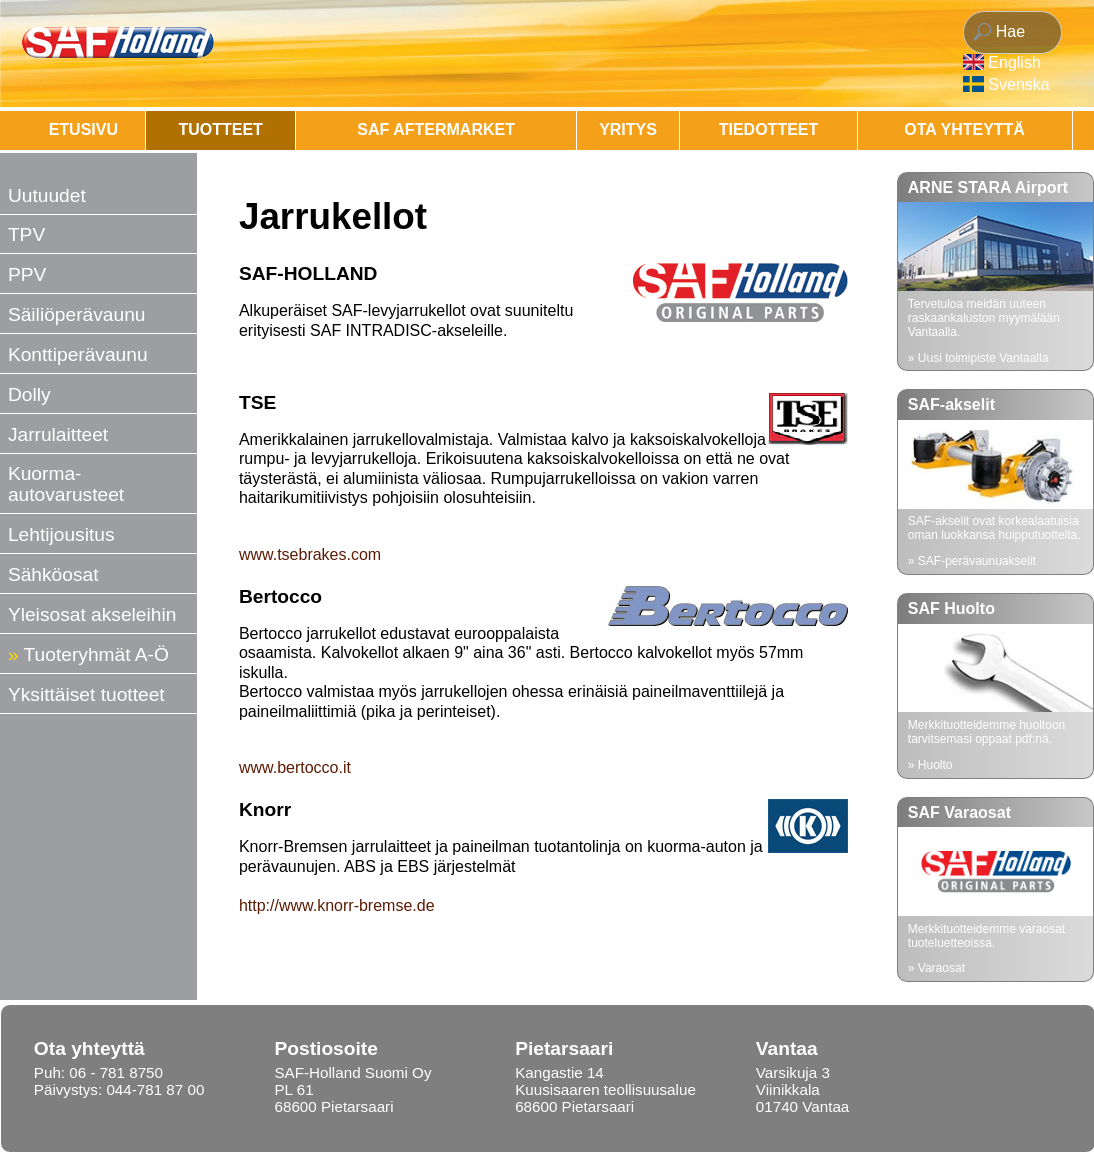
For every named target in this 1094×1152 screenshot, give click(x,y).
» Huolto (930, 765)
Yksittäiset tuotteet (86, 694)
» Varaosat (936, 968)
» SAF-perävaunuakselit (972, 561)
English (1014, 62)
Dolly (29, 394)
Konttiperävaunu (78, 354)
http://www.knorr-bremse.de (337, 905)
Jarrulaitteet (58, 434)
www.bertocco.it (295, 767)
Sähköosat (53, 574)
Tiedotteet (769, 129)
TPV (26, 234)
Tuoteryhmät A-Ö (96, 654)
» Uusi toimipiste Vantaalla (978, 358)
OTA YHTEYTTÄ (964, 129)
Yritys (628, 129)
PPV (27, 274)
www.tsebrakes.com (310, 554)
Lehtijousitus (61, 534)
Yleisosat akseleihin (92, 614)
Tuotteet (220, 129)
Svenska (1018, 84)
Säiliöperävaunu (77, 314)
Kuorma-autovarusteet (66, 484)
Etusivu (83, 129)
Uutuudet (47, 195)
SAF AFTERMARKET (436, 129)
